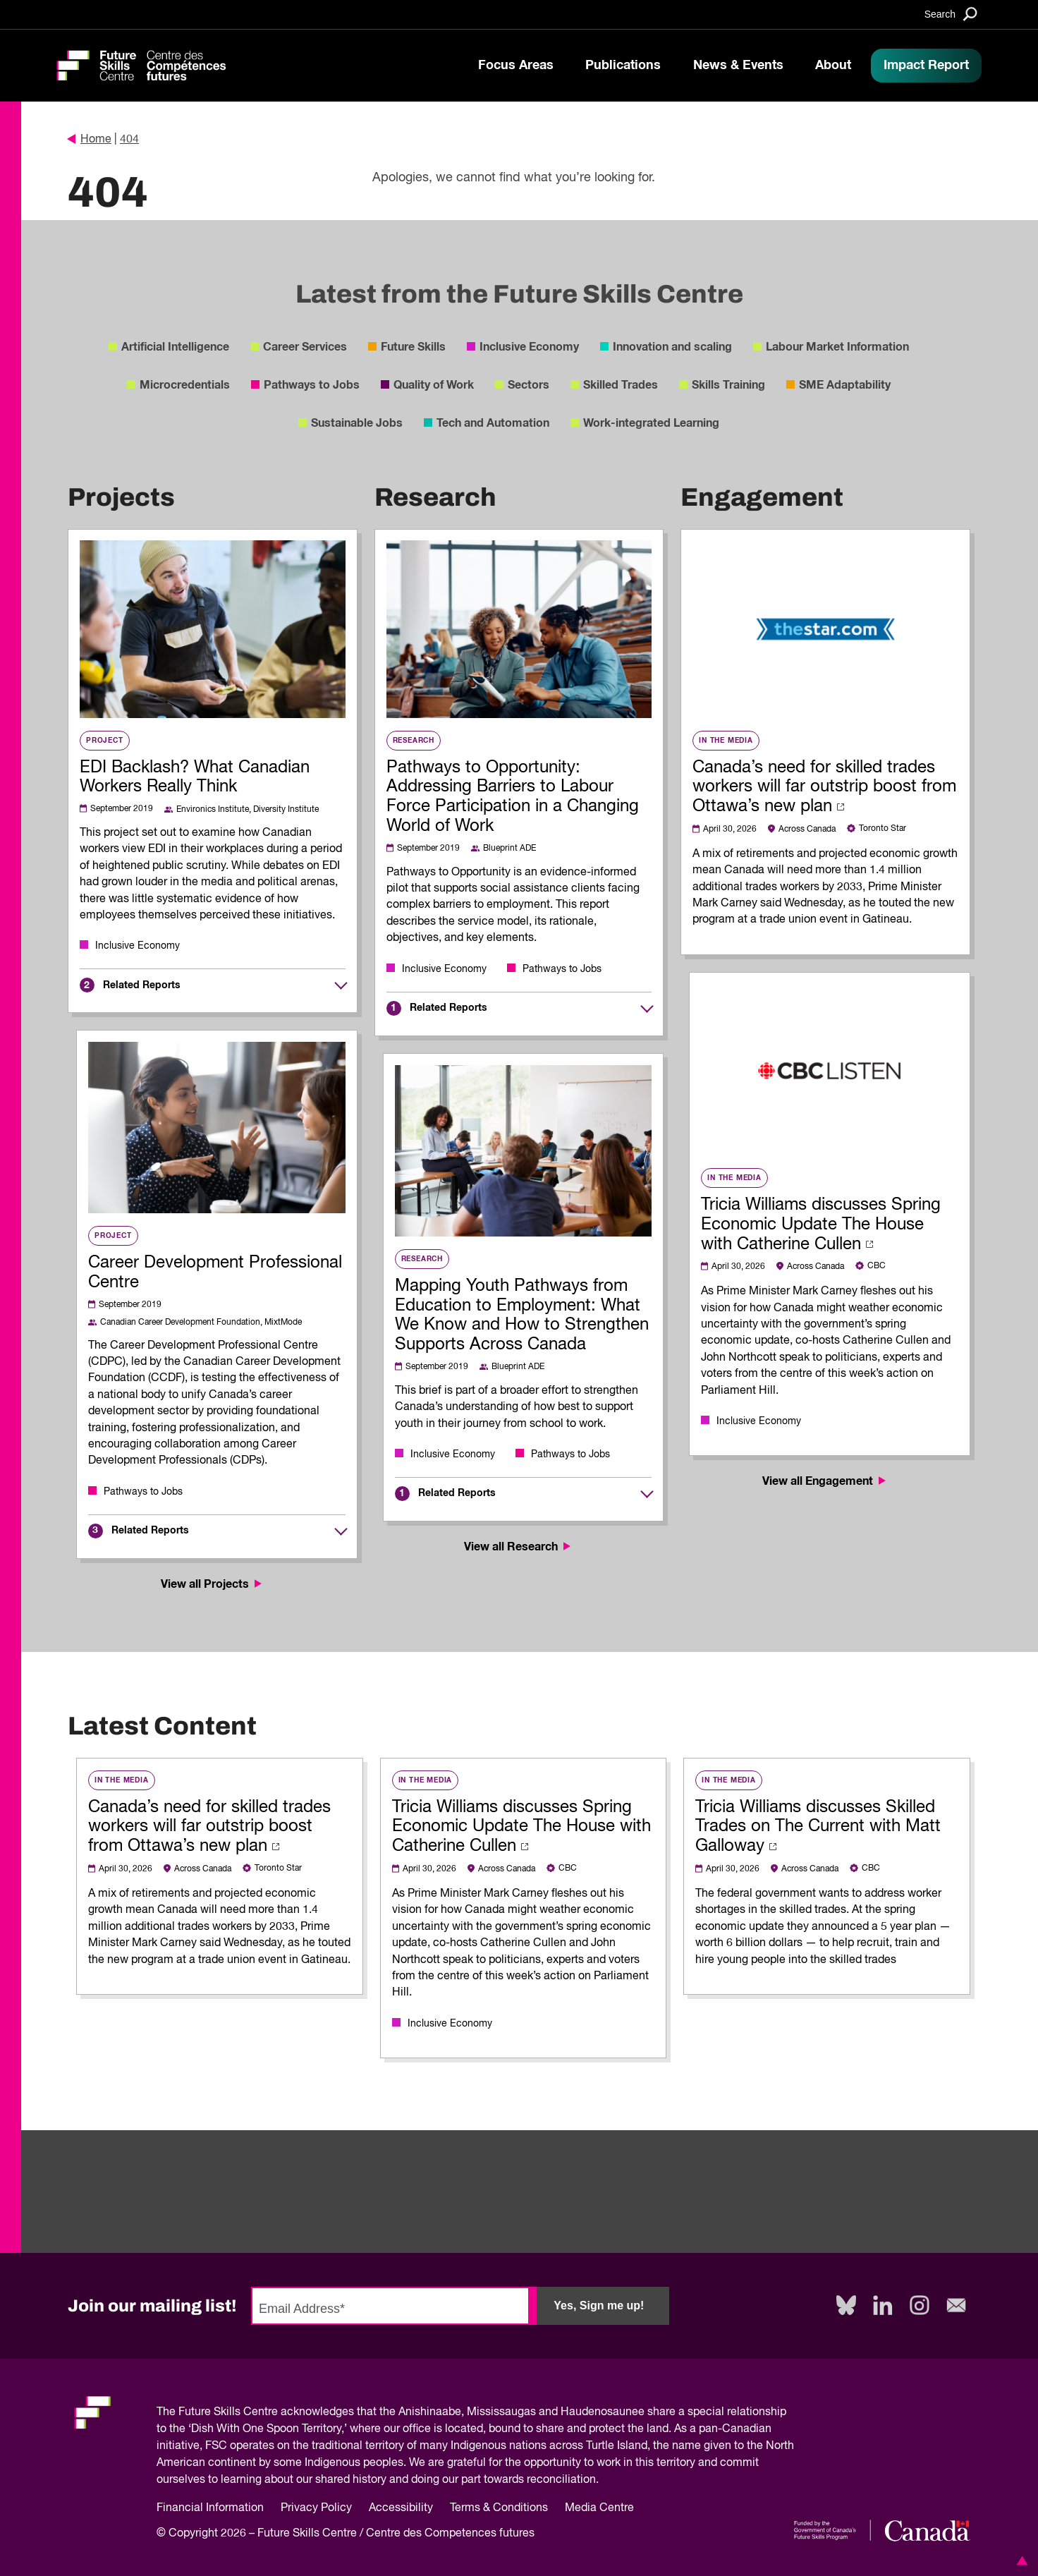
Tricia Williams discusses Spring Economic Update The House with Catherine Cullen (821, 1224)
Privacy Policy (316, 2508)
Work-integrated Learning (651, 423)
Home (89, 139)
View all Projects (212, 1584)
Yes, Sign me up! (599, 2305)
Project (104, 740)
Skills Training (728, 385)
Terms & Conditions (499, 2508)
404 (129, 139)
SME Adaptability (845, 385)
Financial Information (210, 2508)
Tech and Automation (492, 423)
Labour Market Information (837, 347)
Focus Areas (516, 65)
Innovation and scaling (672, 347)
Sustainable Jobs (357, 423)
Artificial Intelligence (175, 347)
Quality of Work (433, 385)
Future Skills (413, 347)
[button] (1020, 2560)
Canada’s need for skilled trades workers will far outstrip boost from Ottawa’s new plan (824, 787)
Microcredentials (185, 385)
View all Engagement (825, 1481)
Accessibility (401, 2508)
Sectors (528, 385)
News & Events (738, 65)
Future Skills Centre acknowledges (266, 2412)
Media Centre (599, 2508)
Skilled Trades (620, 385)
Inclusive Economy (529, 347)
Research (413, 740)
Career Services (305, 347)
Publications (623, 65)
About (833, 65)
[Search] (951, 14)
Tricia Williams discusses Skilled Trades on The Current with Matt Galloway (818, 1827)
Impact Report (926, 65)
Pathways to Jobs (312, 385)
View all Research (518, 1547)
